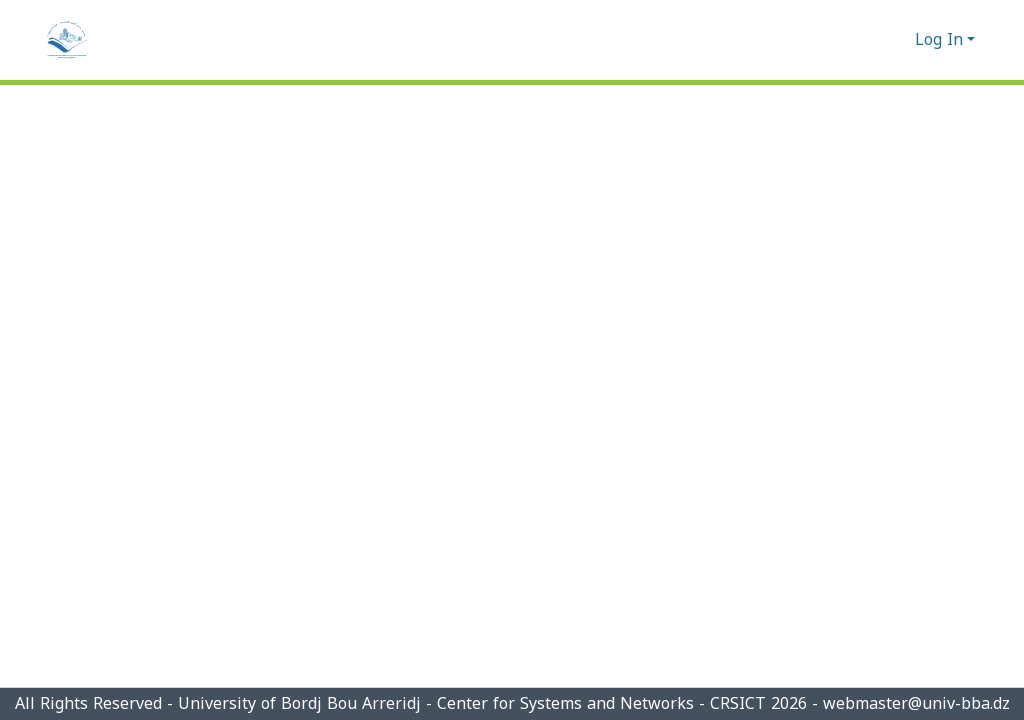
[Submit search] (867, 40)
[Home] (67, 40)
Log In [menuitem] (939, 39)
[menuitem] (896, 40)
